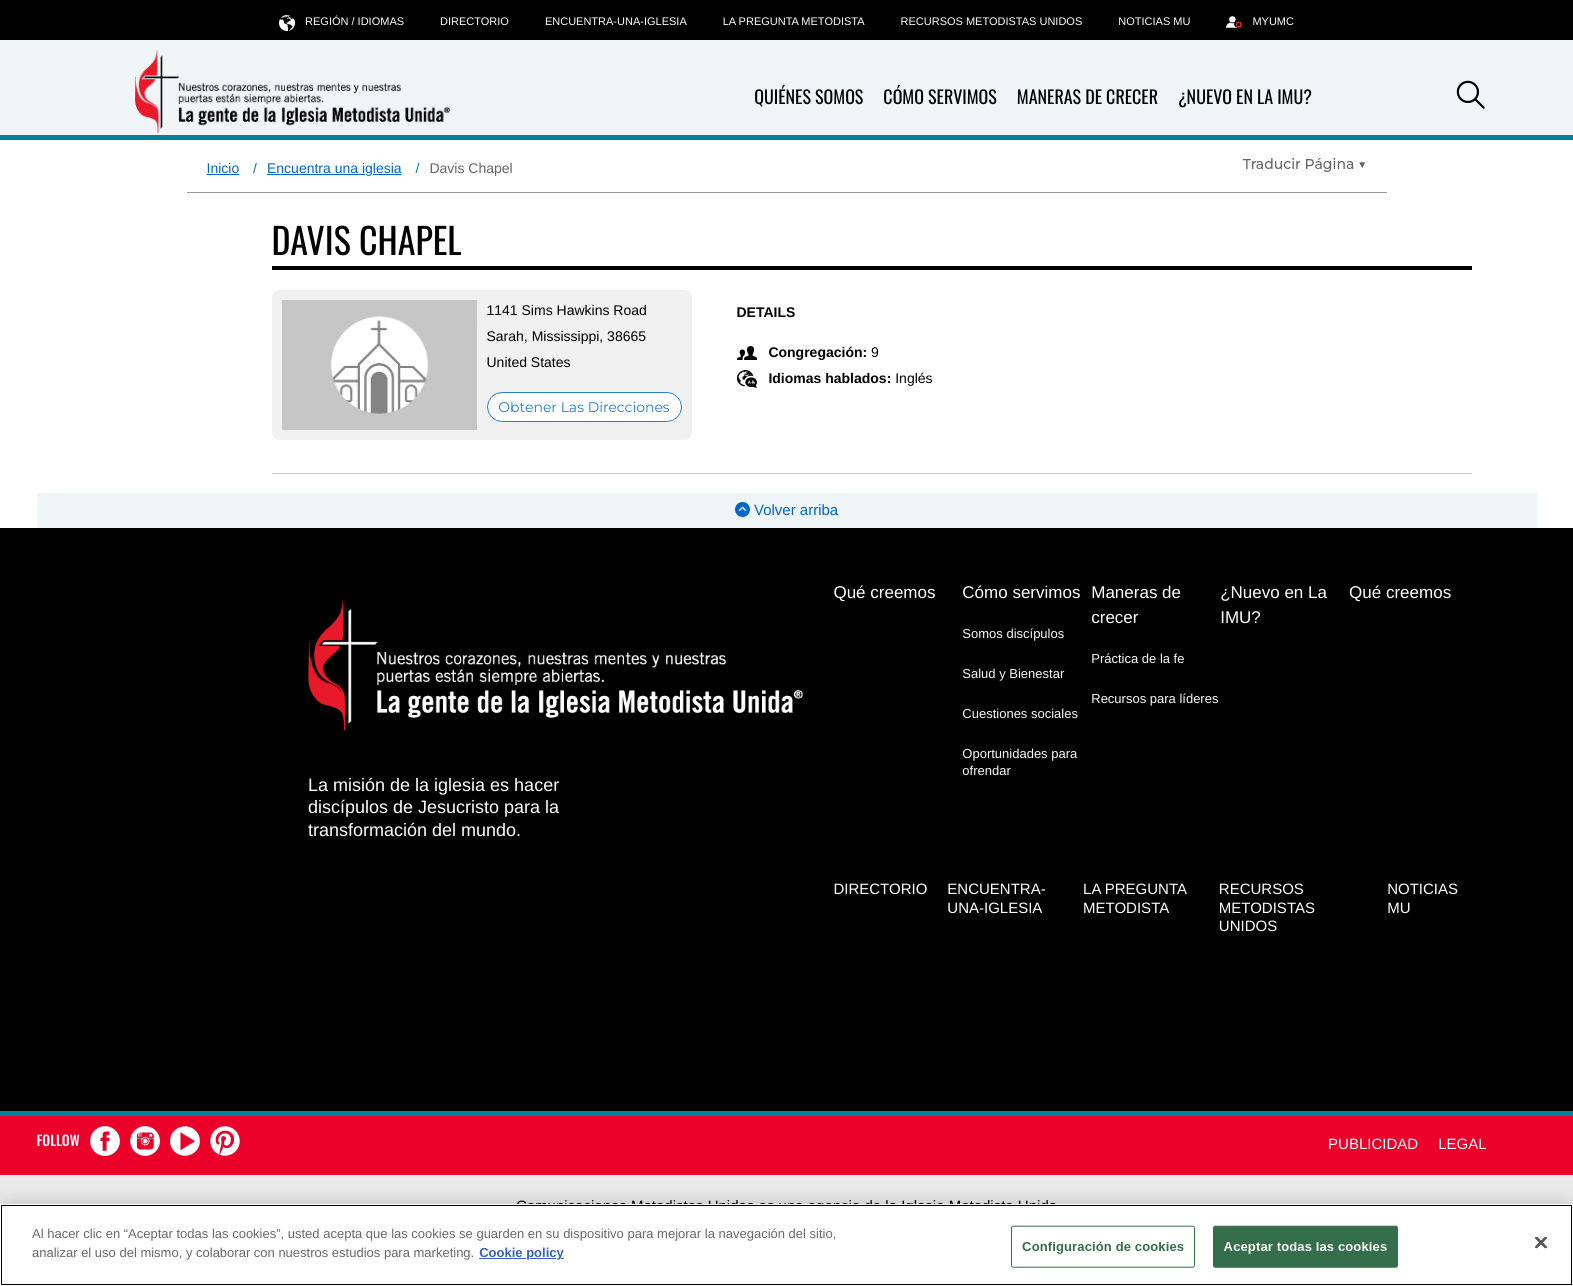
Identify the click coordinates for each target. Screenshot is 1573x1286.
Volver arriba (786, 510)
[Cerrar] (1541, 1242)
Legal (1462, 1144)
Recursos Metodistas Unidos (992, 22)
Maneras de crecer (1087, 97)
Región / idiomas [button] (341, 21)
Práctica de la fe (1137, 658)
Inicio (223, 168)
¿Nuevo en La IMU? (1245, 97)
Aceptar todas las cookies (1306, 1246)
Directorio (474, 22)
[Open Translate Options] (1305, 164)
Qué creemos (884, 592)
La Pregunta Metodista (794, 22)
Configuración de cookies (1103, 1246)
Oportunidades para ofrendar (1019, 761)
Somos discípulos (1013, 633)
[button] (1471, 98)
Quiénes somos (808, 97)
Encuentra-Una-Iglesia (616, 22)
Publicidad (1373, 1144)
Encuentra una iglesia (334, 168)
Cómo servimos (939, 97)
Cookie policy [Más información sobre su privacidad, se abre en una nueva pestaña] (521, 1252)
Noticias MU (1154, 22)
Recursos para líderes (1154, 698)
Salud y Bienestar (1013, 673)
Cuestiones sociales (1020, 713)
